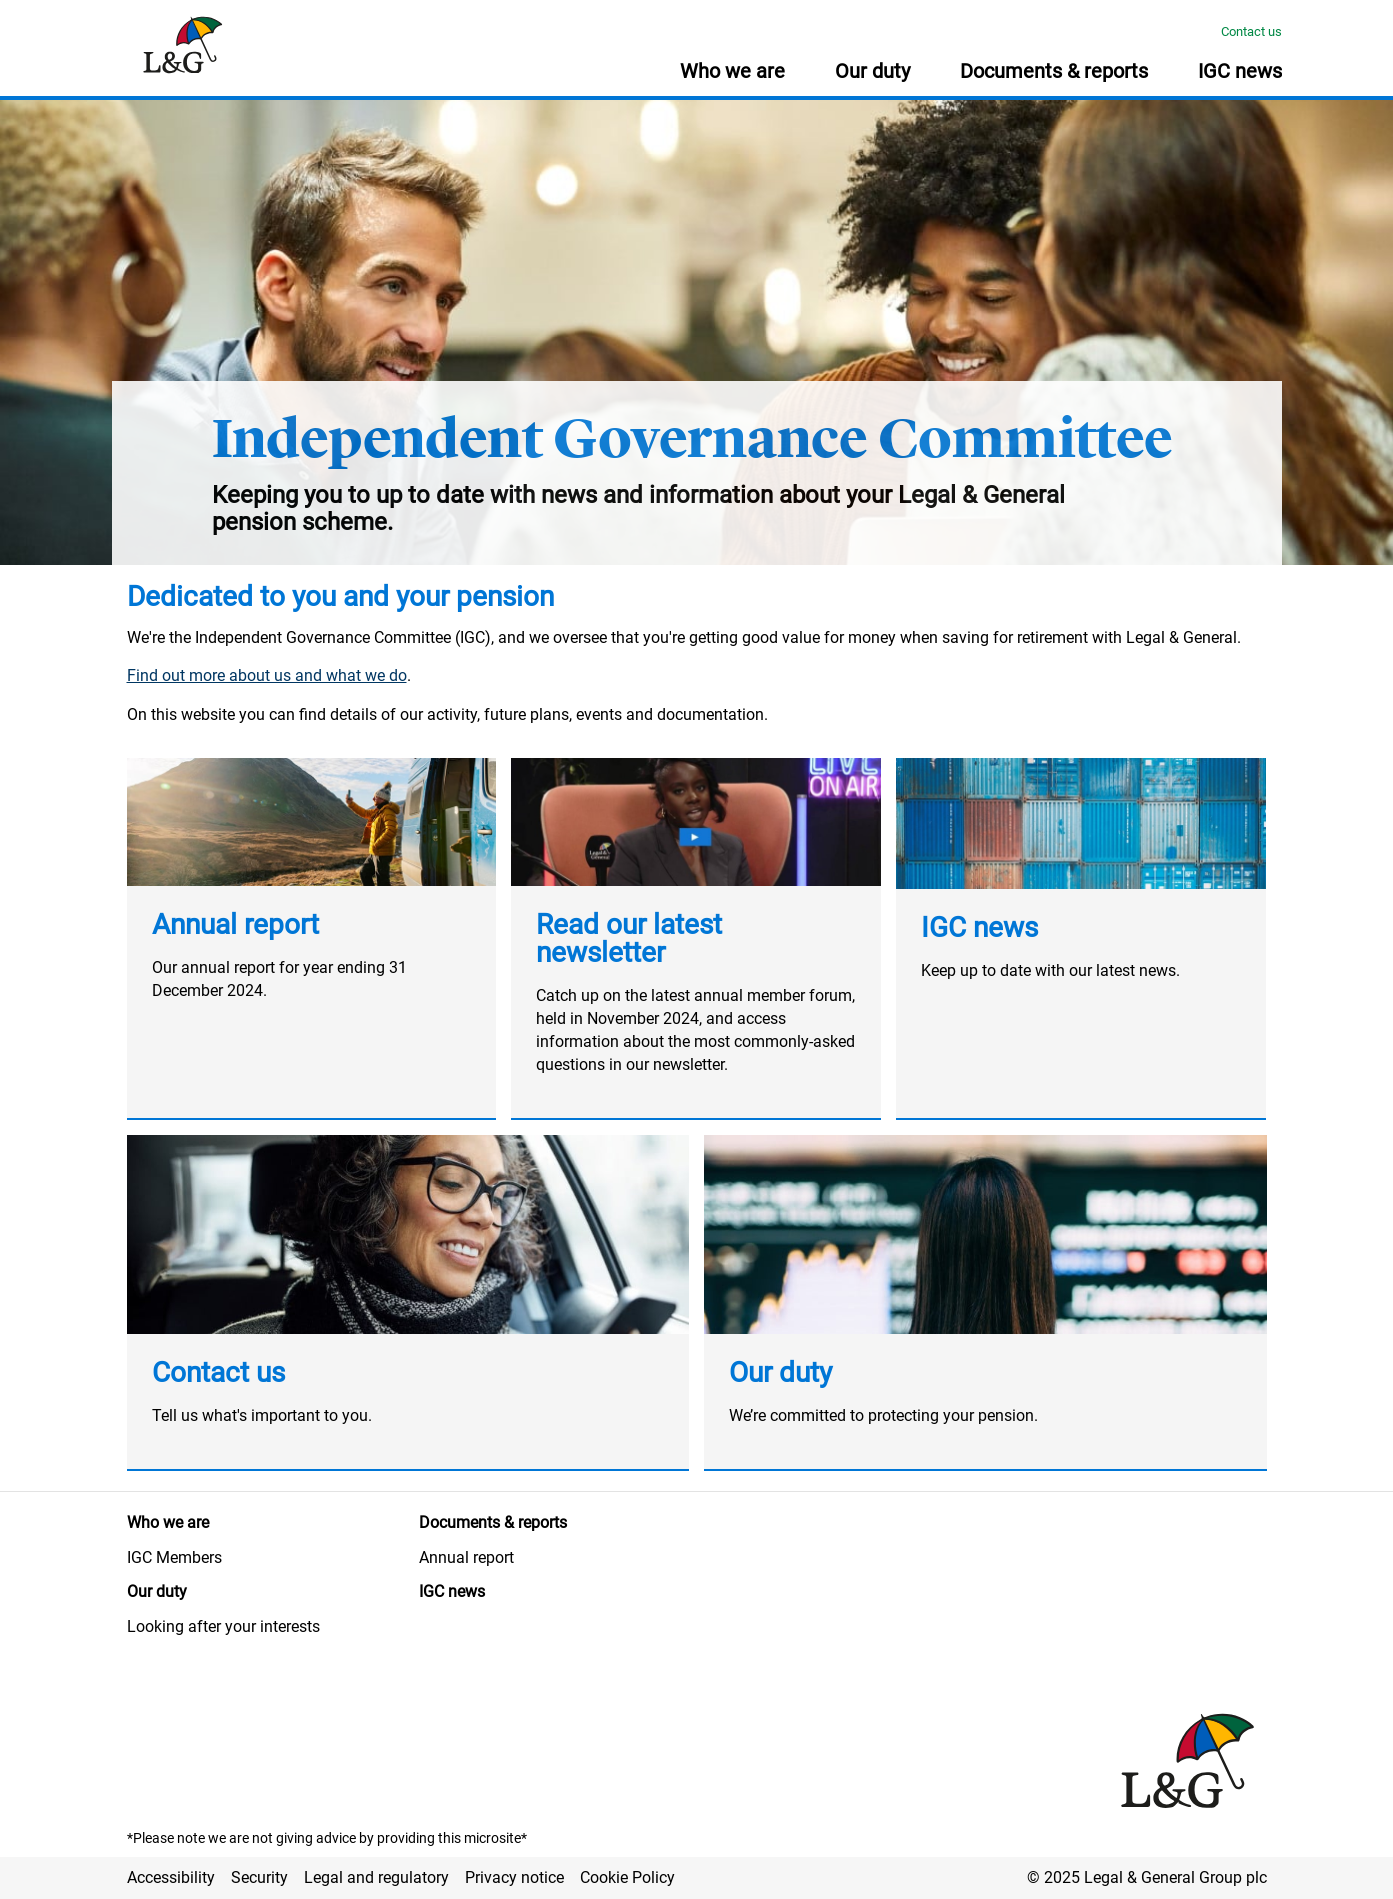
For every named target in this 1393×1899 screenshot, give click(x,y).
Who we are (168, 1522)
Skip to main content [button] (10, 0)
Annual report (235, 924)
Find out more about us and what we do (267, 675)
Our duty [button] (872, 72)
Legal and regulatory (376, 1877)
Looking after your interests (223, 1626)
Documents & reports (493, 1522)
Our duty (780, 1372)
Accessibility (171, 1877)
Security (259, 1877)
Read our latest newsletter (629, 938)
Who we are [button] (732, 72)
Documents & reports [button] (1054, 72)
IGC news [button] (1240, 72)
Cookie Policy (627, 1877)
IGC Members (174, 1557)
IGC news (979, 927)
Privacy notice (514, 1877)
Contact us (1251, 31)
